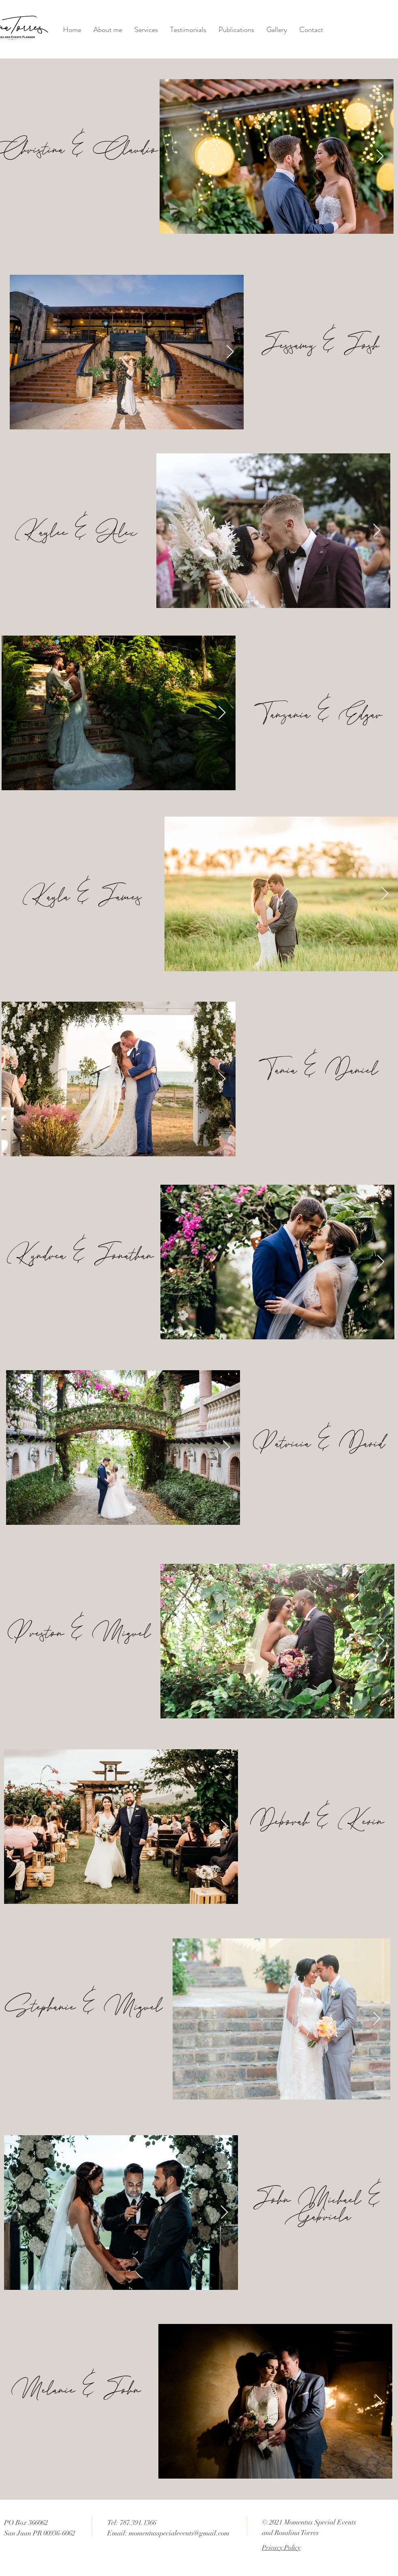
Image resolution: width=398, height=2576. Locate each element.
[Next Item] (380, 156)
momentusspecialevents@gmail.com (179, 2533)
